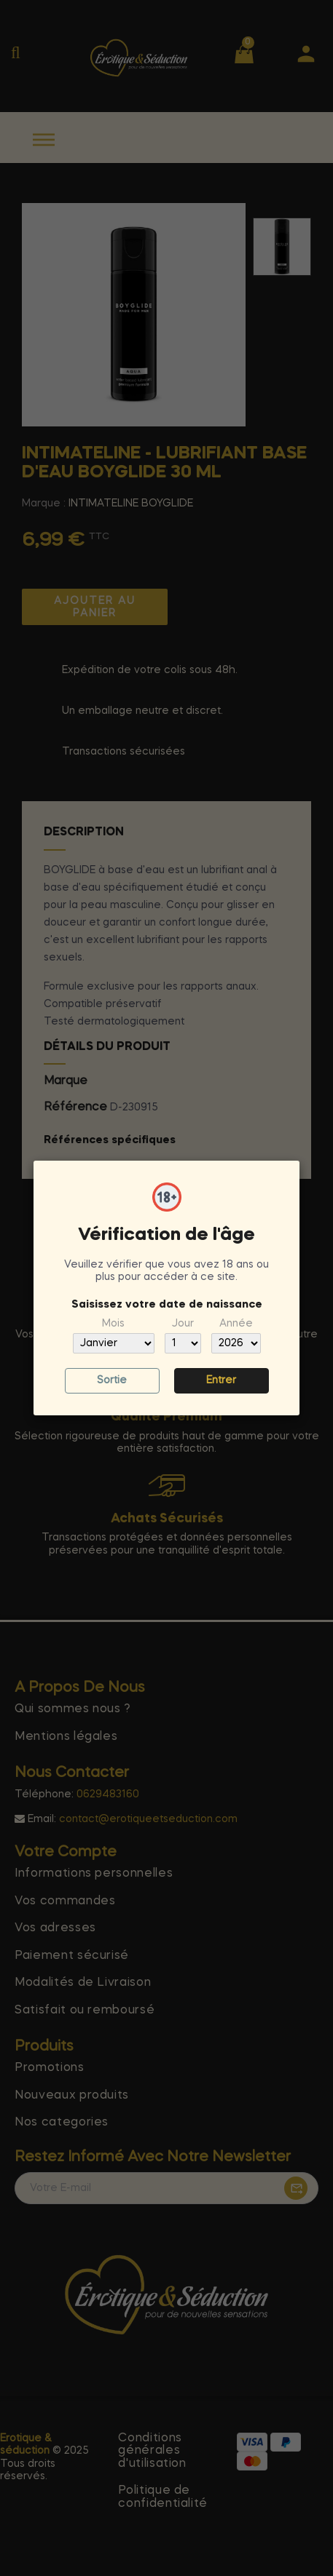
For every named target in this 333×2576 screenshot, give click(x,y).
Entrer (221, 1380)
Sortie (112, 1380)
